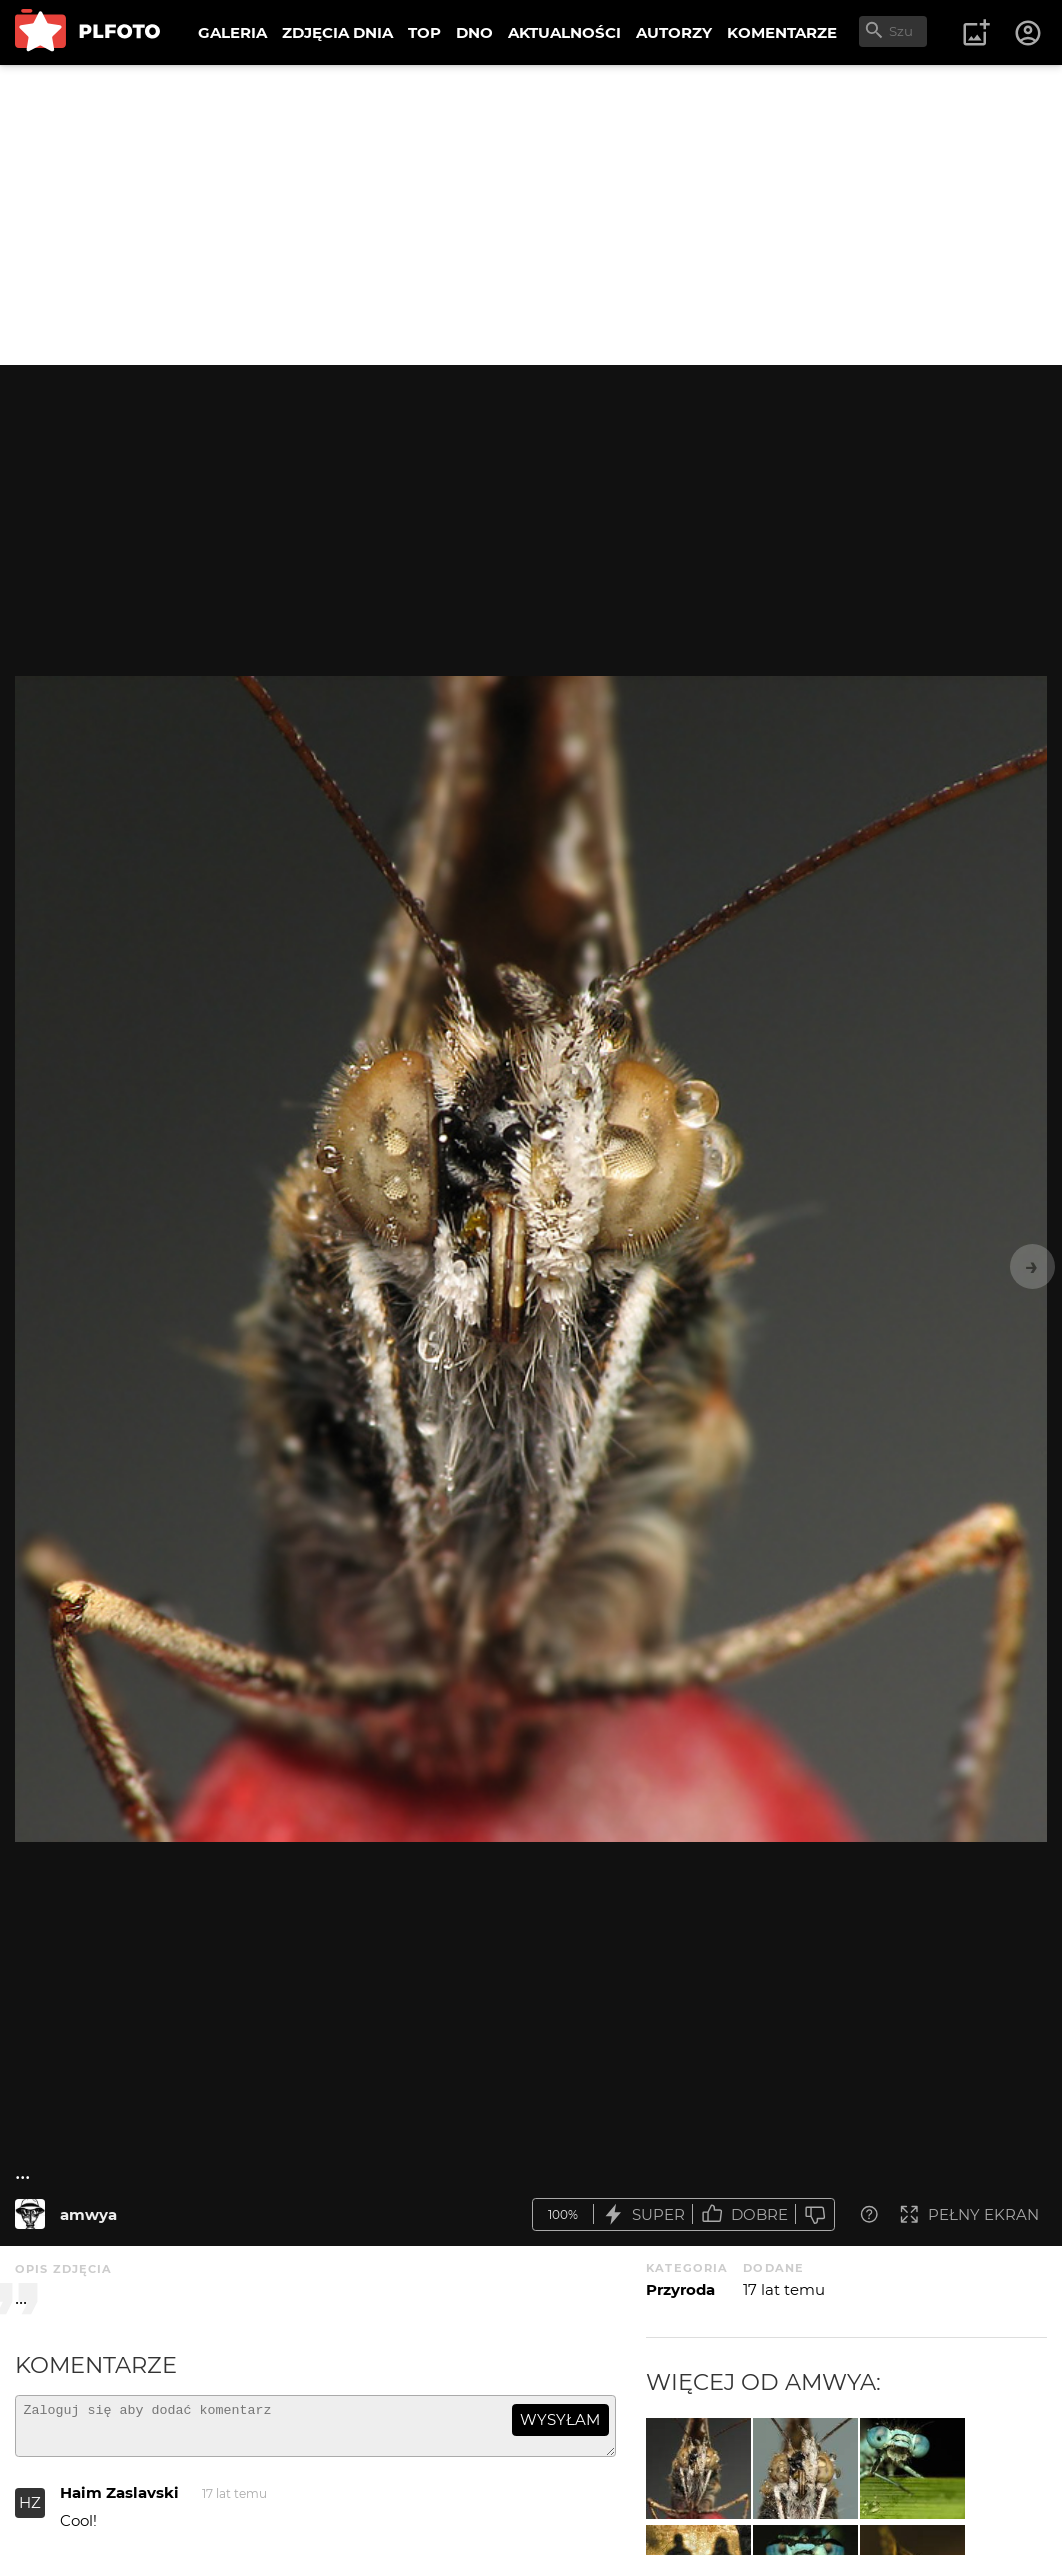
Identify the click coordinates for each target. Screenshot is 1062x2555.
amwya (88, 2214)
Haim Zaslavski (119, 2501)
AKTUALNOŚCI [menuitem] (564, 32)
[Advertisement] (531, 215)
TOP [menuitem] (424, 32)
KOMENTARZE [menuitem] (782, 32)
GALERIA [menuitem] (232, 32)
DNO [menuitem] (474, 32)
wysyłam (560, 2419)
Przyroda (680, 2289)
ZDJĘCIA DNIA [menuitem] (337, 32)
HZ (30, 2511)
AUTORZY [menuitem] (674, 32)
